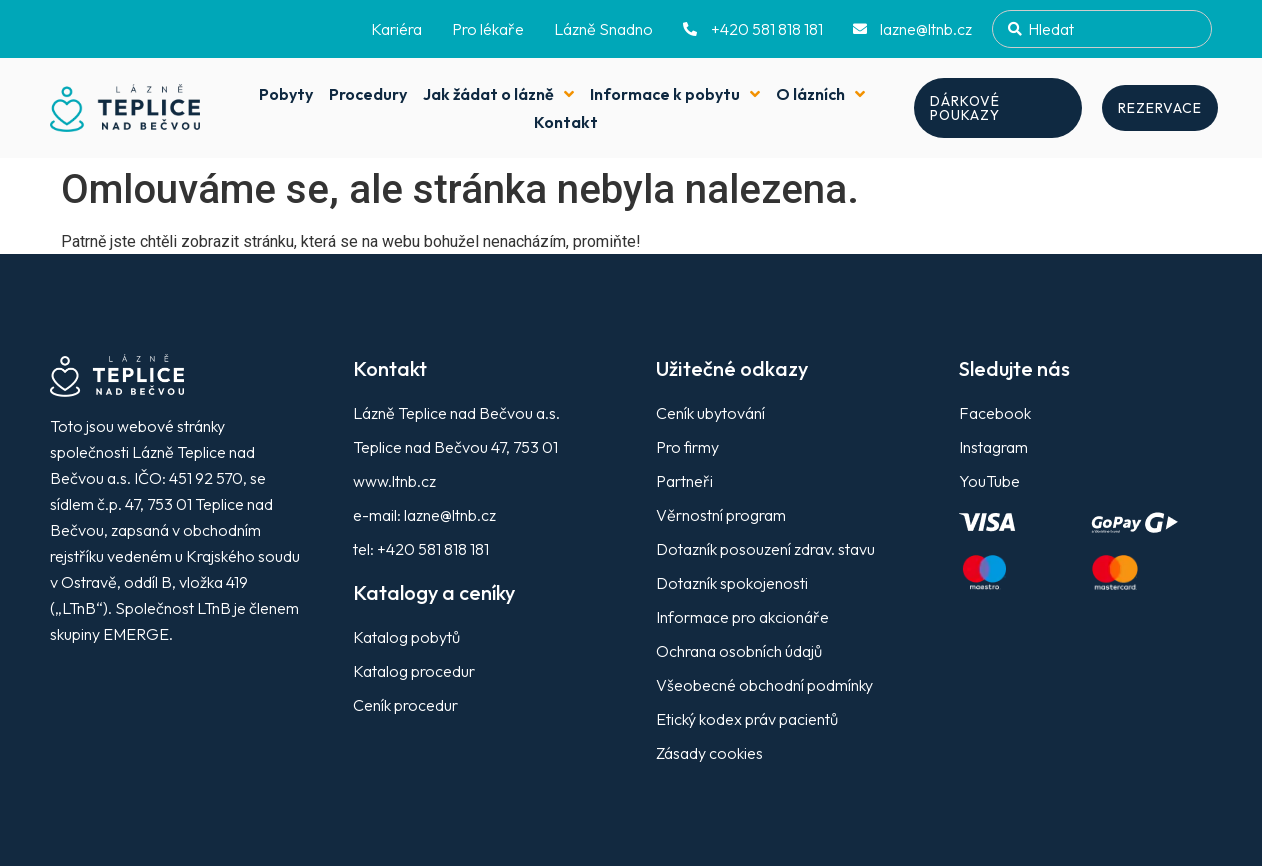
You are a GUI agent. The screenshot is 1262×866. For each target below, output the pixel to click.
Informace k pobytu (675, 94)
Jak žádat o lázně (498, 94)
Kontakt (566, 122)
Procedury (368, 94)
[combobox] (1102, 29)
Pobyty (286, 94)
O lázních (820, 94)
